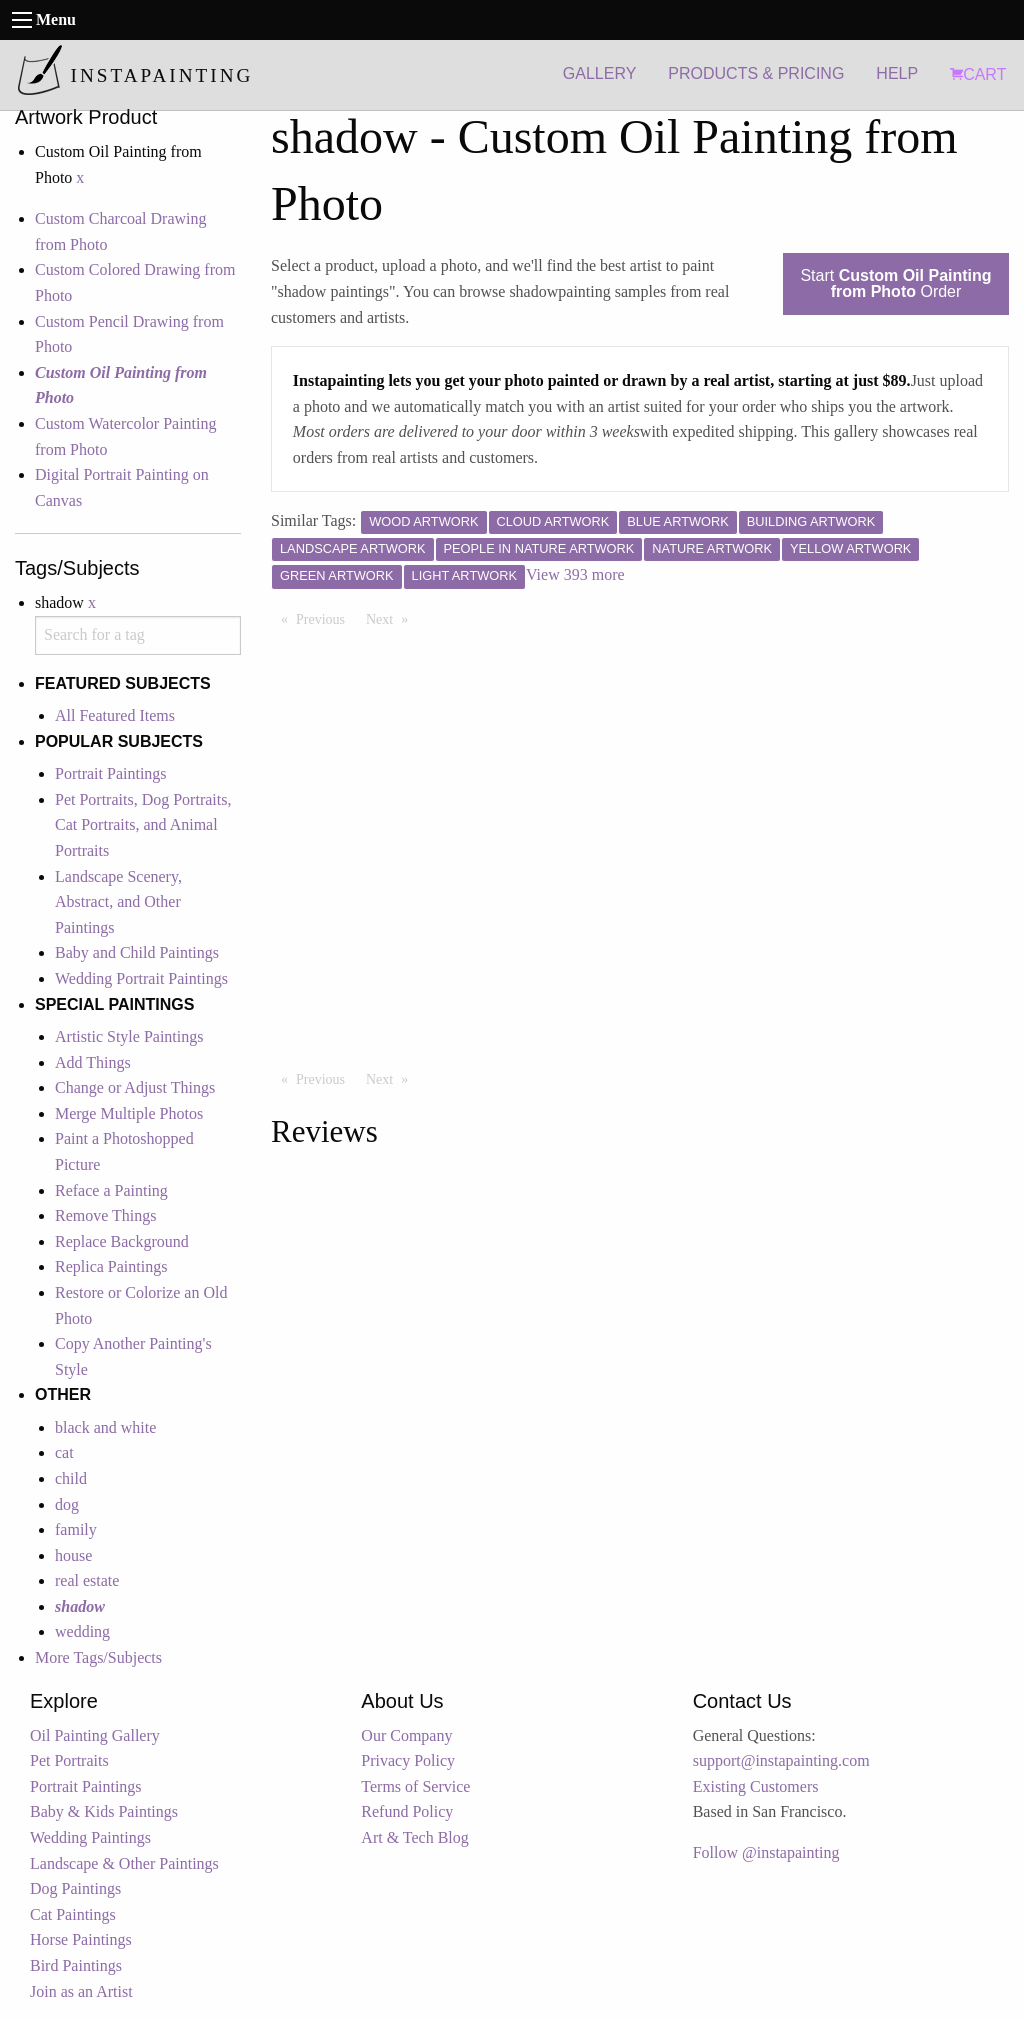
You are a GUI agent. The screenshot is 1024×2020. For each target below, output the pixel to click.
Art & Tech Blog (414, 1837)
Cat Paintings (73, 1914)
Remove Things (105, 1215)
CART (978, 74)
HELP (897, 73)
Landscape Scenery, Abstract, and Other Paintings (118, 902)
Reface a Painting (111, 1190)
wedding (82, 1631)
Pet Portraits (69, 1760)
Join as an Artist (81, 1991)
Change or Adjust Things (135, 1087)
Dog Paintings (75, 1888)
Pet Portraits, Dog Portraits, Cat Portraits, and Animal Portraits (143, 825)
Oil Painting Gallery (95, 1735)
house (73, 1555)
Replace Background (122, 1241)
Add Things (93, 1062)
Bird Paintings (76, 1965)
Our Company (406, 1735)
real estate (87, 1580)
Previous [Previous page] (325, 618)
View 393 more (575, 574)
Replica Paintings (111, 1266)
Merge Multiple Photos (129, 1113)
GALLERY (600, 73)
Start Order (895, 283)
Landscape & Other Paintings (124, 1863)
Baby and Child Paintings (137, 952)
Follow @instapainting (766, 1852)
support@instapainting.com (781, 1760)
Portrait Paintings (111, 773)
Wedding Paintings (90, 1837)
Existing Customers (756, 1786)
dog (67, 1504)
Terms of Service (415, 1786)
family (76, 1529)
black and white (105, 1427)
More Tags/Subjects (98, 1657)
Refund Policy (407, 1811)
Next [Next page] (392, 618)
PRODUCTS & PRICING (756, 73)
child (71, 1478)
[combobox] (138, 635)
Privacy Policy (408, 1760)
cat (64, 1452)
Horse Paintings (81, 1939)
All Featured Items (115, 715)
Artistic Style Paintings (129, 1036)
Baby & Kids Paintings (104, 1811)
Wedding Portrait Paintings (141, 978)
